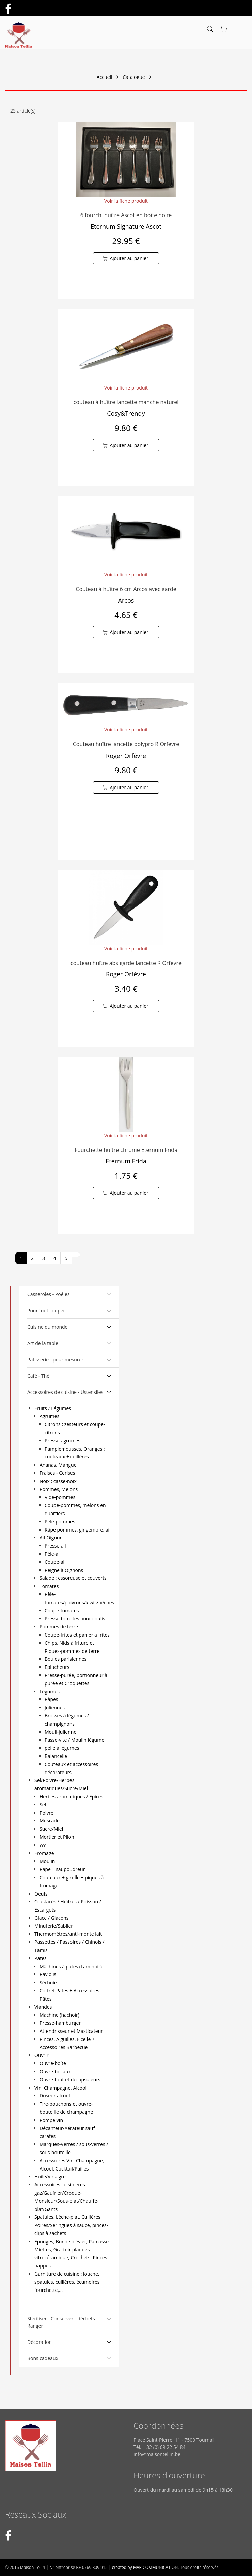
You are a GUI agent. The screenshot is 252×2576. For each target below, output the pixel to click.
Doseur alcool (55, 2095)
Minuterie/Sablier (53, 1926)
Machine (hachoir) (59, 2014)
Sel (43, 1804)
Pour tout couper (46, 1310)
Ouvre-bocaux (55, 2071)
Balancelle (56, 1756)
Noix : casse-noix (58, 1481)
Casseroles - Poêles (48, 1294)
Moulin (47, 1861)
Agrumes (49, 1416)
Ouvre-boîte (53, 2063)
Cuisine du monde (47, 1327)
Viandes (43, 2007)
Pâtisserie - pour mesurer (55, 1359)
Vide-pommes (60, 1497)
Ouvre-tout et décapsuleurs (70, 2079)
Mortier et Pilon (57, 1837)
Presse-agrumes (62, 1440)
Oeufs (41, 1893)
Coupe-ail (55, 1562)
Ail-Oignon (51, 1537)
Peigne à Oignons (64, 1570)
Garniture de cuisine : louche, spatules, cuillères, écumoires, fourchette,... (67, 2281)
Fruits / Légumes (52, 1408)
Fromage (44, 1853)
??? (43, 1845)
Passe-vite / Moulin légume (74, 1739)
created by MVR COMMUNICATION (145, 2567)
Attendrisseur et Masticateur (71, 2031)
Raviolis (48, 1974)
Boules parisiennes (65, 1659)
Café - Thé (38, 1375)
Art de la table (42, 1343)
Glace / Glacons (51, 1918)
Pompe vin (51, 2120)
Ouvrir (41, 2055)
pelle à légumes (62, 1748)
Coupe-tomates (62, 1610)
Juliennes (55, 1707)
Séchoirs (49, 1982)
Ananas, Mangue (58, 1465)
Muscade (50, 1820)
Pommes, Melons (59, 1489)
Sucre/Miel (51, 1829)
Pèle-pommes (60, 1521)
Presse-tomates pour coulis (75, 1618)
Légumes (50, 1691)
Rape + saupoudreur (62, 1869)
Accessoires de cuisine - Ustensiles (65, 1392)
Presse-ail (55, 1545)
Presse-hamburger (60, 2023)
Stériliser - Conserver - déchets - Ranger (62, 2322)
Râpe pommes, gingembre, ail (78, 1529)
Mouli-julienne (60, 1732)
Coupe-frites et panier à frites (77, 1634)
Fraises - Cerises (57, 1473)
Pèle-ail (53, 1554)
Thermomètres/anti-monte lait (68, 1934)
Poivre (46, 1813)
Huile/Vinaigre (50, 2176)
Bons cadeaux (42, 2358)
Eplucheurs (57, 1667)
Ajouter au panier (129, 258)
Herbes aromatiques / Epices (71, 1796)
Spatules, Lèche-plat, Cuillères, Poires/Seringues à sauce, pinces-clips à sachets (71, 2225)
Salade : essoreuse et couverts (73, 1578)
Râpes (51, 1699)
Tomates (49, 1586)
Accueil (104, 77)
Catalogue (134, 77)
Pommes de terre (59, 1626)
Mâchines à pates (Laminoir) (71, 1966)
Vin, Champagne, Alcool (60, 2088)
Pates (40, 1958)
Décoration (39, 2342)
